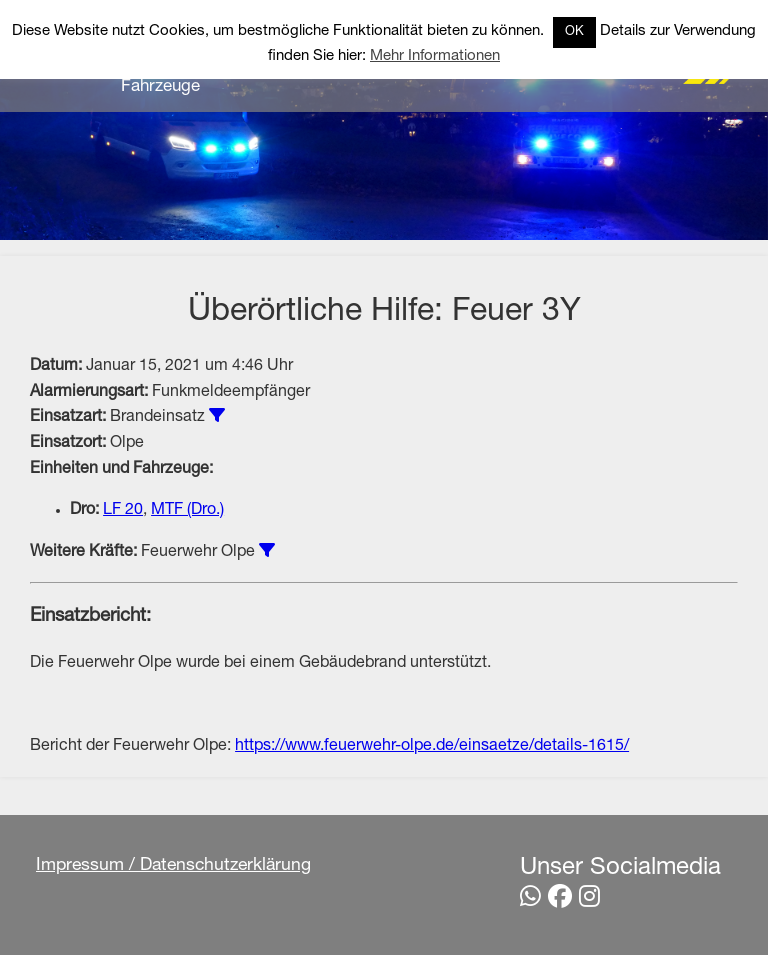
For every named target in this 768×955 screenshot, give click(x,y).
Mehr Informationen (435, 56)
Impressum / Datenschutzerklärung (173, 866)
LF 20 (123, 511)
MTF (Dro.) (187, 511)
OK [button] (574, 32)
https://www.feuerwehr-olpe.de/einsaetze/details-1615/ (432, 747)
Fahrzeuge (160, 87)
